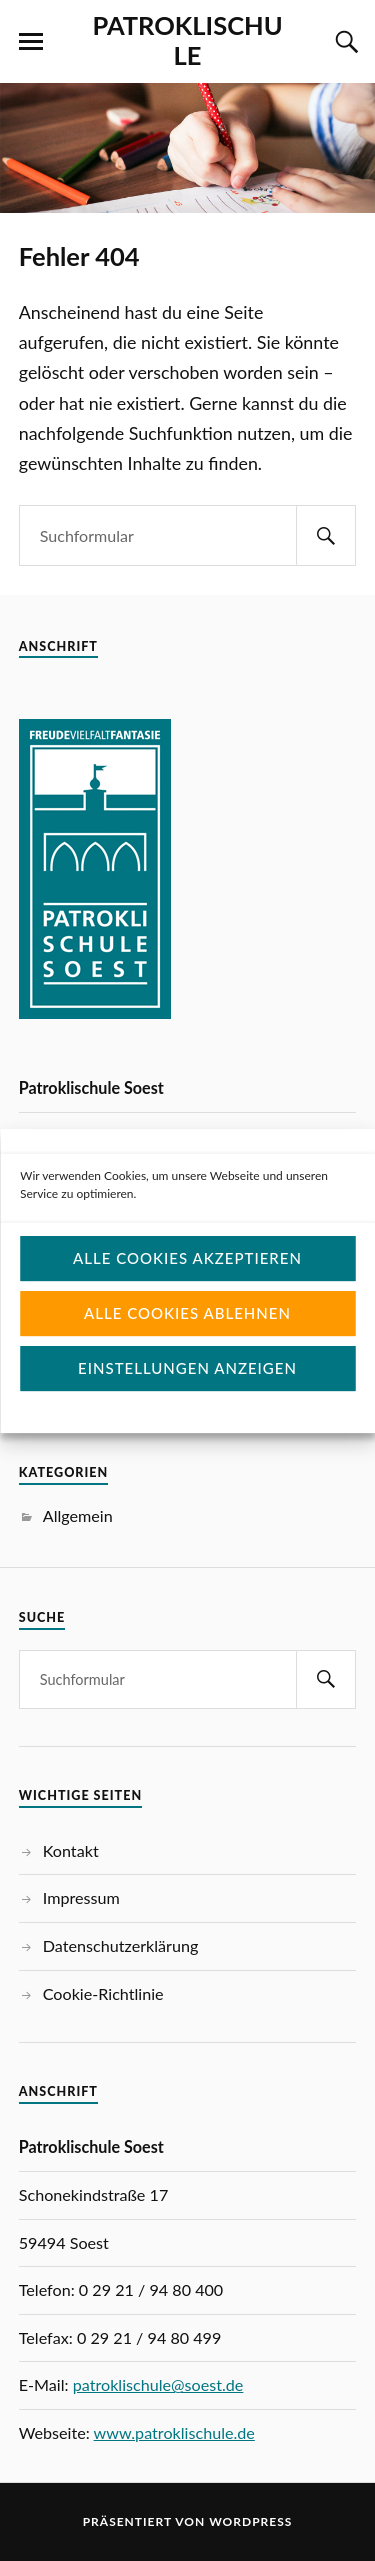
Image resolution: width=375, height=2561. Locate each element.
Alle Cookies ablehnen (187, 1342)
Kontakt (71, 1850)
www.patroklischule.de (174, 2432)
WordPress (250, 2521)
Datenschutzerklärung (121, 1945)
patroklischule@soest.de (158, 2384)
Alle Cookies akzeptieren (187, 1287)
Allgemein (78, 1515)
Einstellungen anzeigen (187, 1397)
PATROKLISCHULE (187, 40)
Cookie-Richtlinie (103, 1993)
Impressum (81, 1897)
